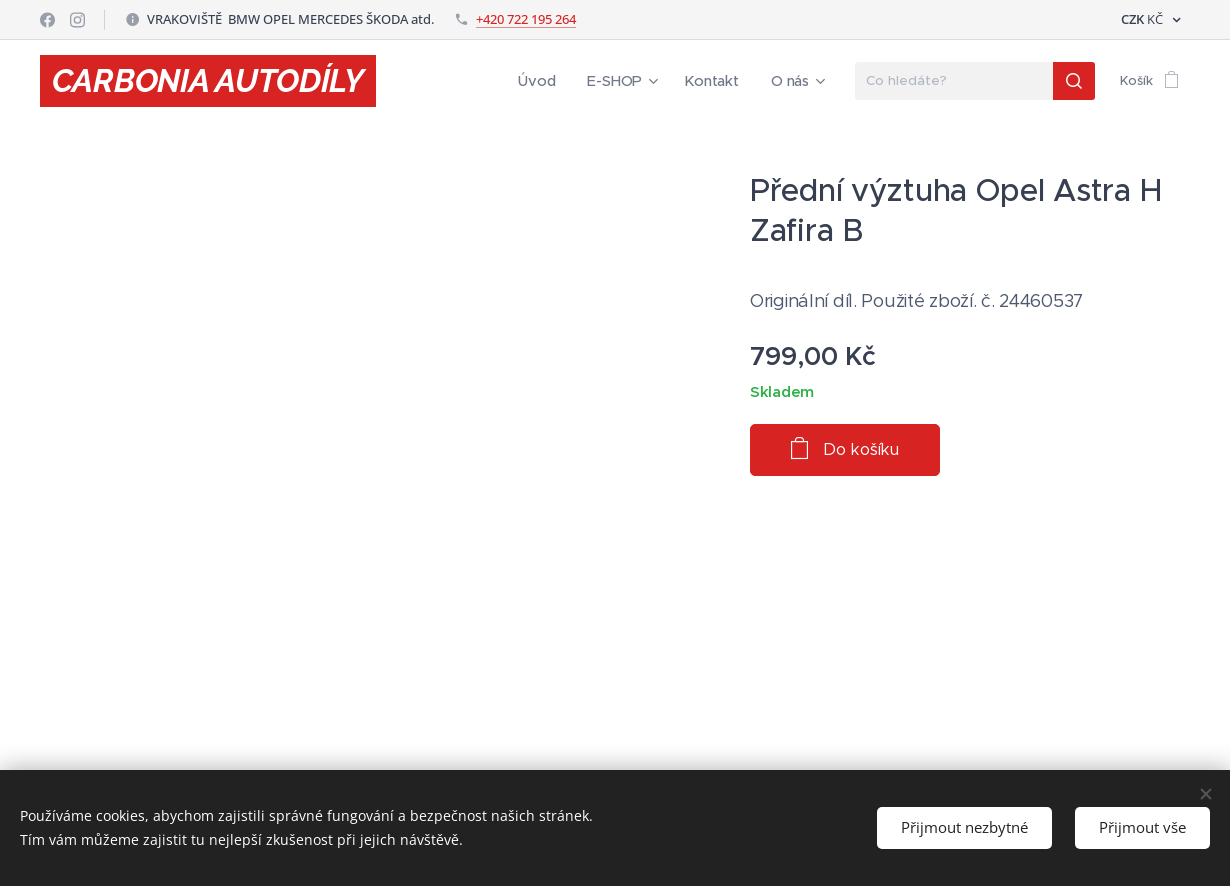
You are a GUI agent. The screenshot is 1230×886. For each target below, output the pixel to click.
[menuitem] (552, 81)
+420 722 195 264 (526, 19)
